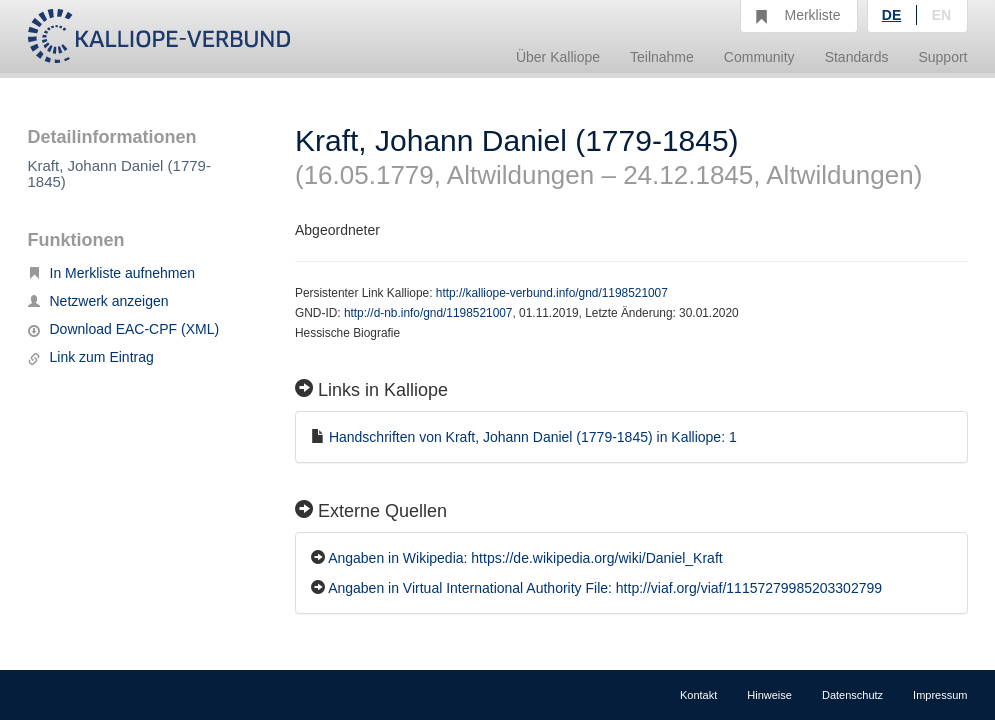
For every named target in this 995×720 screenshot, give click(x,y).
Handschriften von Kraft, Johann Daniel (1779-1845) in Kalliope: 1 (533, 437)
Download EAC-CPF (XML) (124, 329)
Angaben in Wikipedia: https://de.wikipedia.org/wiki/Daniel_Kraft (525, 558)
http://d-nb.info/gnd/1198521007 (428, 313)
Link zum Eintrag (91, 357)
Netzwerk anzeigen (98, 301)
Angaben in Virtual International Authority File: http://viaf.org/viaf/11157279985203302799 (605, 588)
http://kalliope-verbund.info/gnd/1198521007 (552, 293)
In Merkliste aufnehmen (112, 273)
